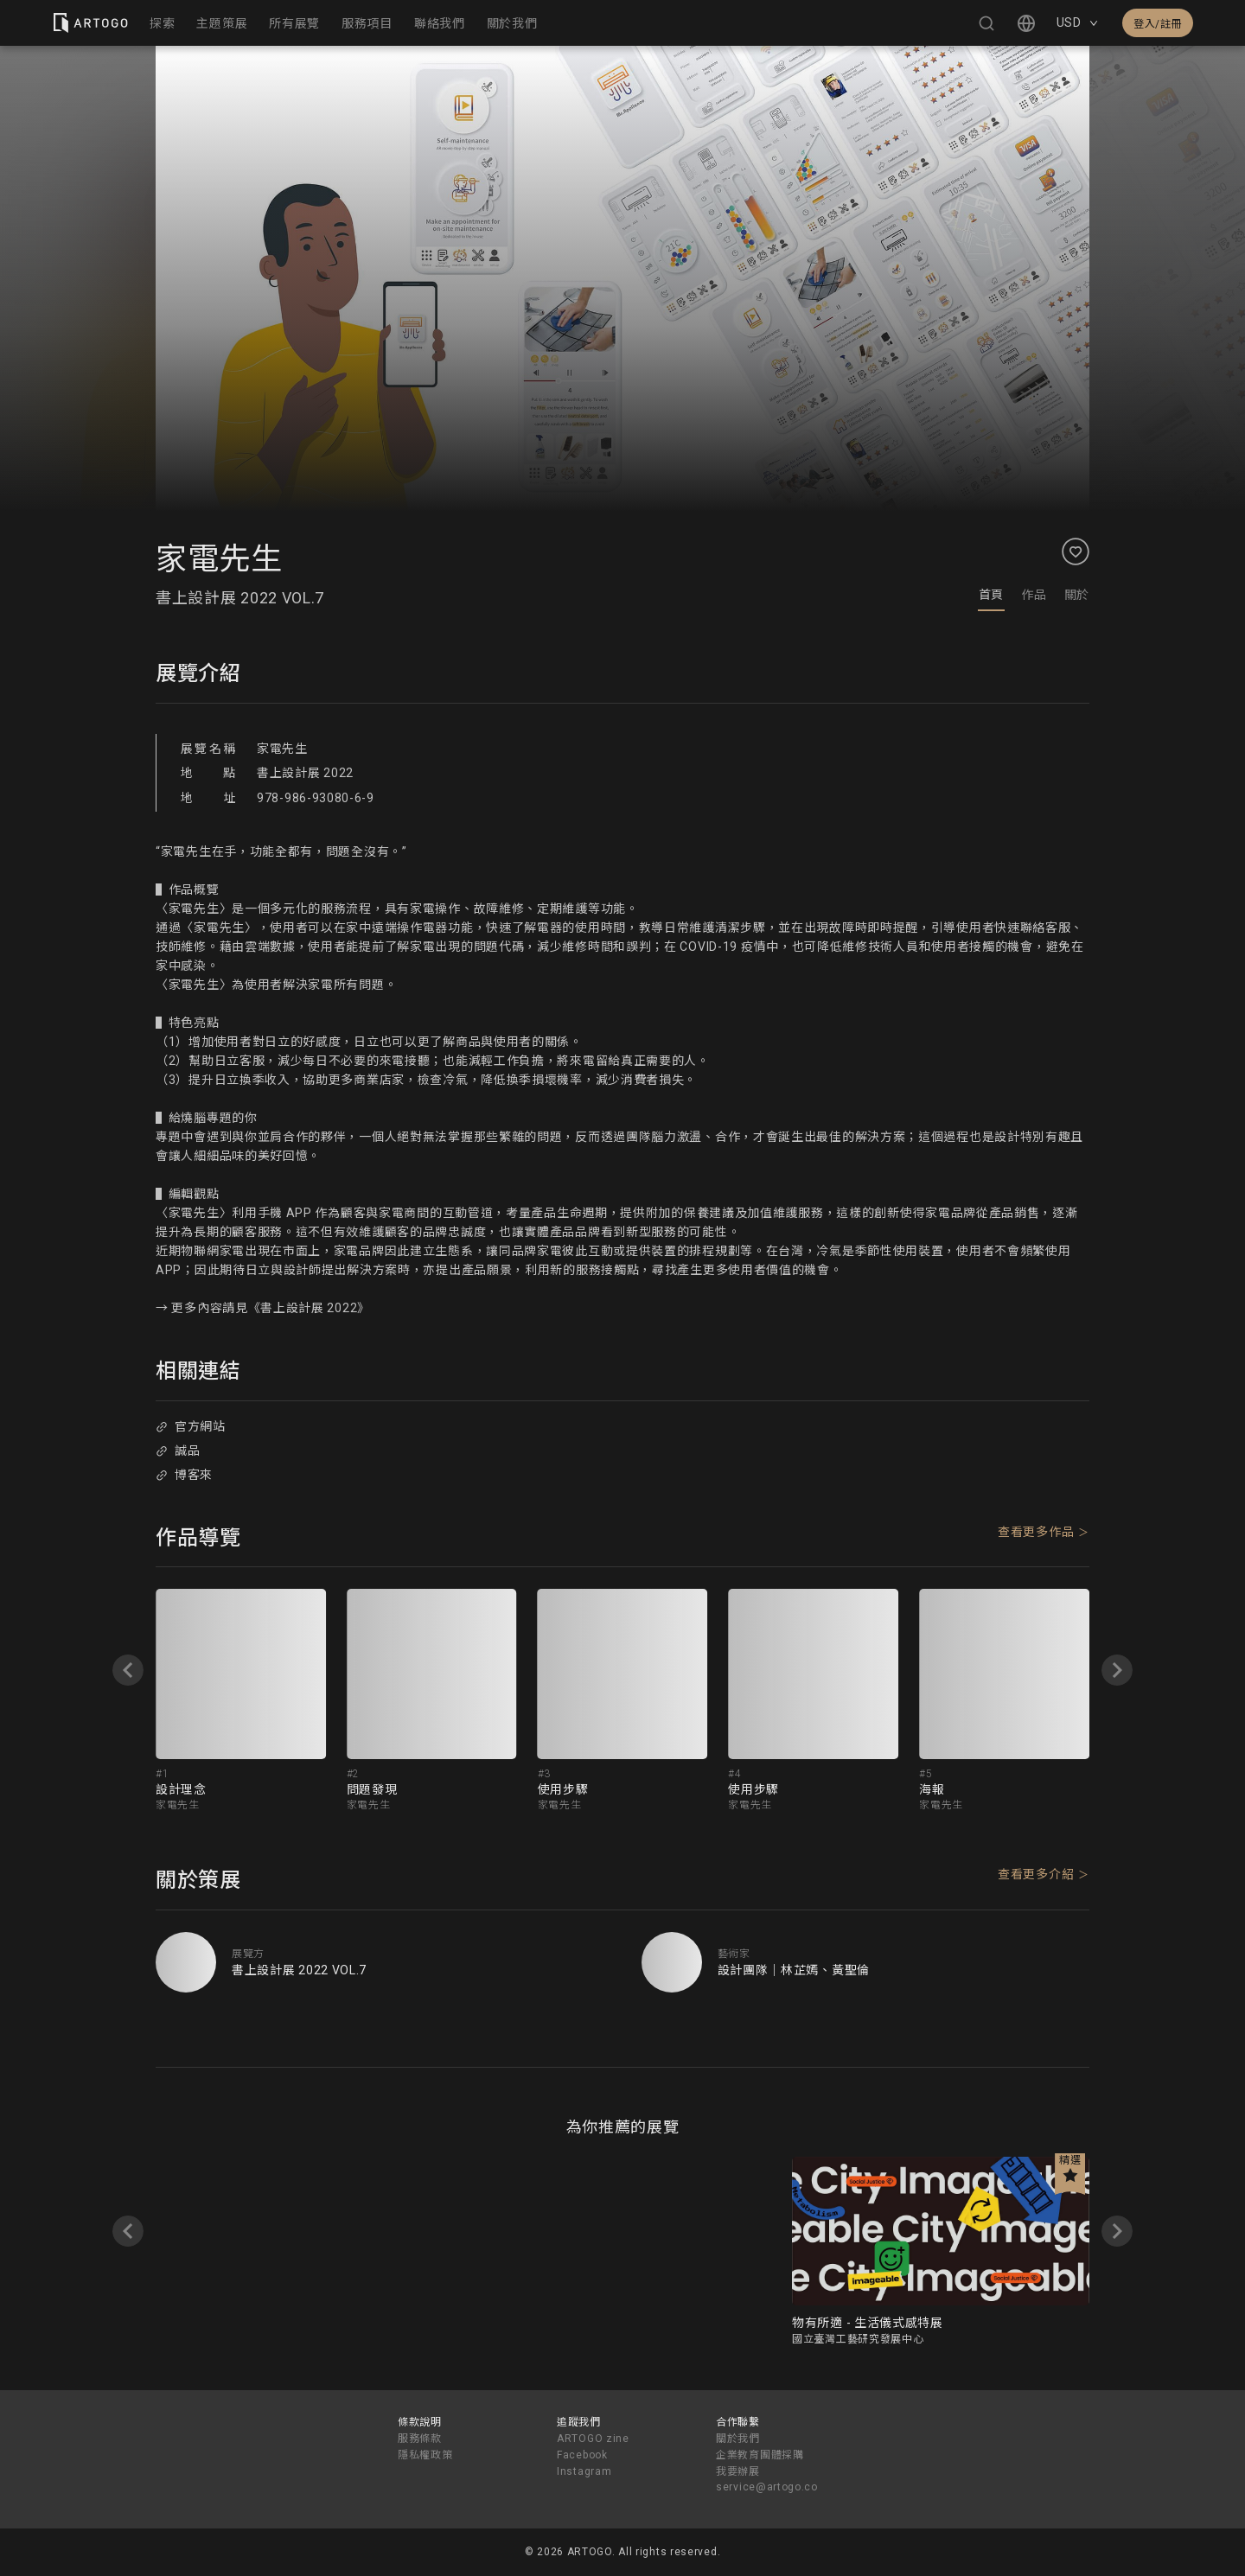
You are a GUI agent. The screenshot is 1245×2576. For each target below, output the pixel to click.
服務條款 (420, 2439)
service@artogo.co (767, 2487)
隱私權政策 (425, 2455)
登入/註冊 (1157, 24)
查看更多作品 (1036, 1532)
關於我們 (738, 2439)
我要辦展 (738, 2471)
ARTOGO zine (593, 2439)
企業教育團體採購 (760, 2455)
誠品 (178, 1450)
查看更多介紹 (1036, 1874)
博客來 (184, 1475)
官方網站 (190, 1426)
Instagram (584, 2471)
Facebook (582, 2455)
